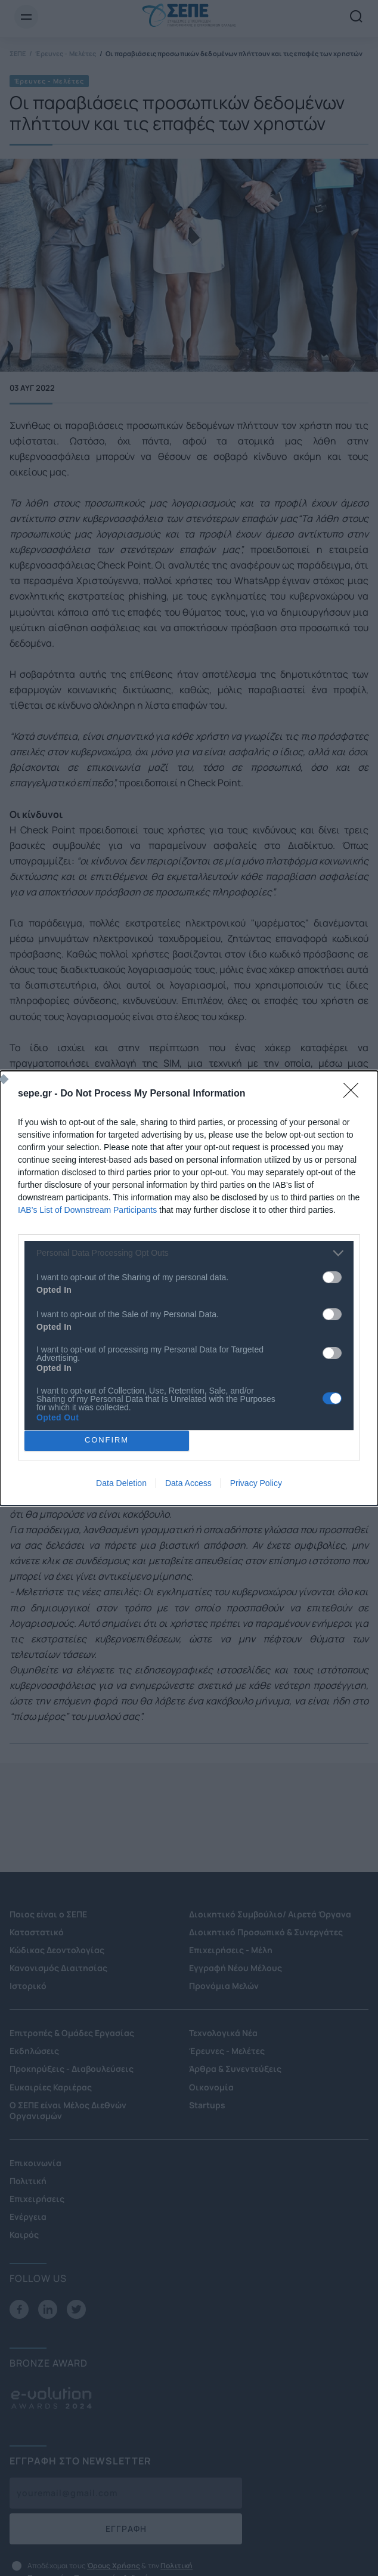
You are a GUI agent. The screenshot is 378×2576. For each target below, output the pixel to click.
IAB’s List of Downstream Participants (87, 1210)
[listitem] (189, 1253)
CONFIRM (107, 1440)
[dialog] (189, 1288)
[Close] (354, 1094)
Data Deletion (121, 1483)
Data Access (188, 1483)
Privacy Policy (256, 1483)
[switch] (332, 1277)
